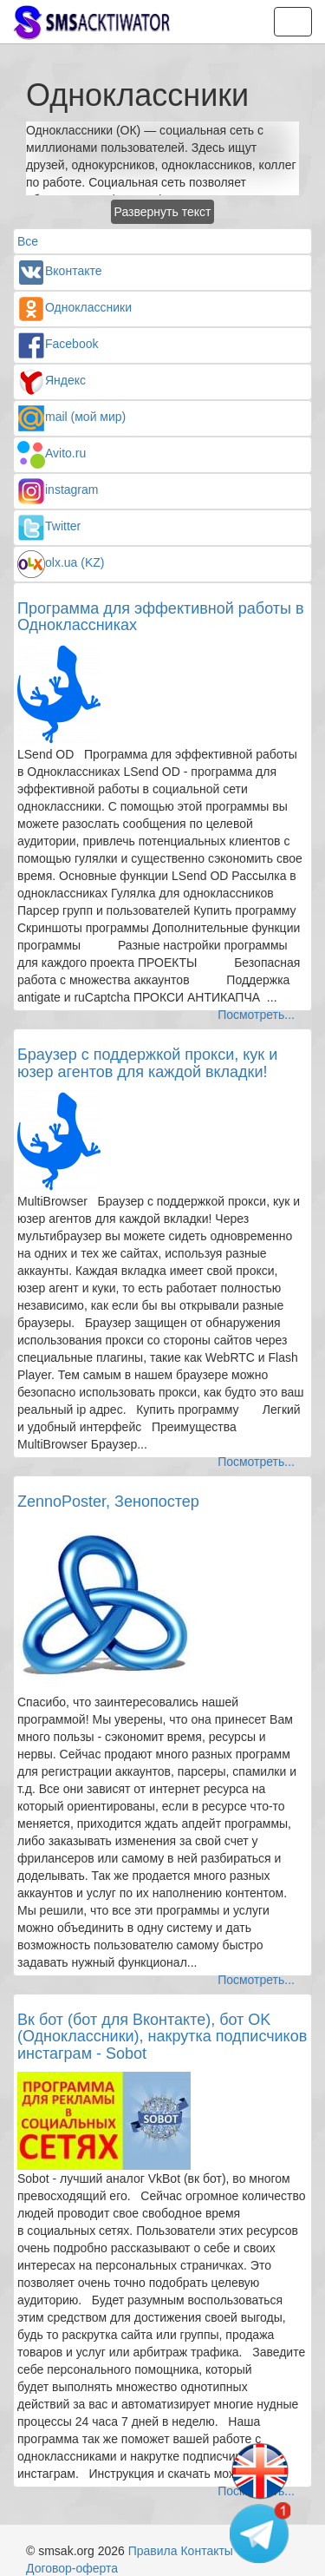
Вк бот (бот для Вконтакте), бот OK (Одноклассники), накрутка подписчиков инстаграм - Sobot (162, 2037)
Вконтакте (59, 271)
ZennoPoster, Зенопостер (108, 1501)
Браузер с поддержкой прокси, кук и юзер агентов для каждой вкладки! (147, 1063)
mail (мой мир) (71, 417)
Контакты (206, 2551)
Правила (153, 2551)
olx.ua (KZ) (60, 562)
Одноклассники (74, 307)
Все (27, 241)
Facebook (57, 344)
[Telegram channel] (260, 2532)
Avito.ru (51, 453)
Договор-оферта (72, 2568)
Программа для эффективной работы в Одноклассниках (160, 617)
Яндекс (51, 380)
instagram (57, 489)
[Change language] (260, 2471)
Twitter (49, 526)
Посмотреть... (256, 1015)
